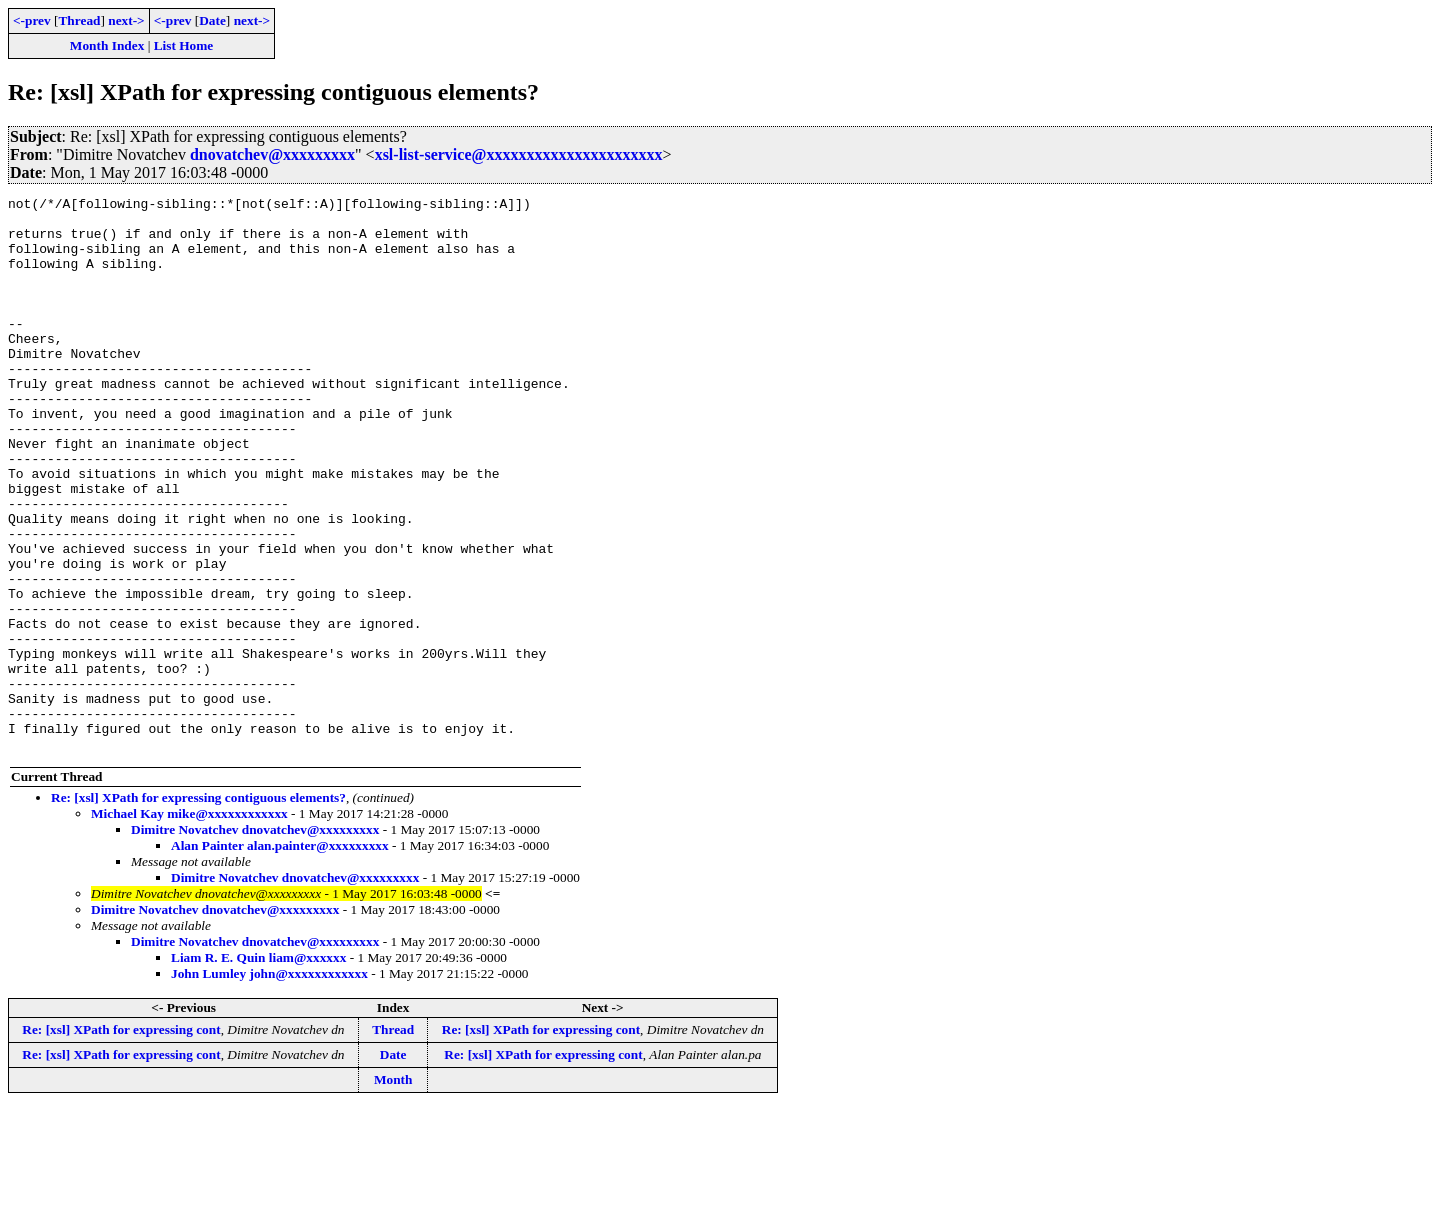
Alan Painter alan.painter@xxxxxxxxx (280, 956)
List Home (184, 45)
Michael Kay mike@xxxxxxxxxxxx (189, 924)
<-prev (32, 20)
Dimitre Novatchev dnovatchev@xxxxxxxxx (255, 940)
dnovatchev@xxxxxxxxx (272, 154)
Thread (79, 20)
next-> (126, 20)
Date (212, 20)
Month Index (107, 45)
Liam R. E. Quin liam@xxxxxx (258, 1068)
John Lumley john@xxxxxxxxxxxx (269, 1084)
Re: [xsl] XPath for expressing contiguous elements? (198, 908)
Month (393, 1190)
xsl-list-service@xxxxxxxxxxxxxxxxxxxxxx (519, 154)
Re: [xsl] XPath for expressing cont (121, 1140)
